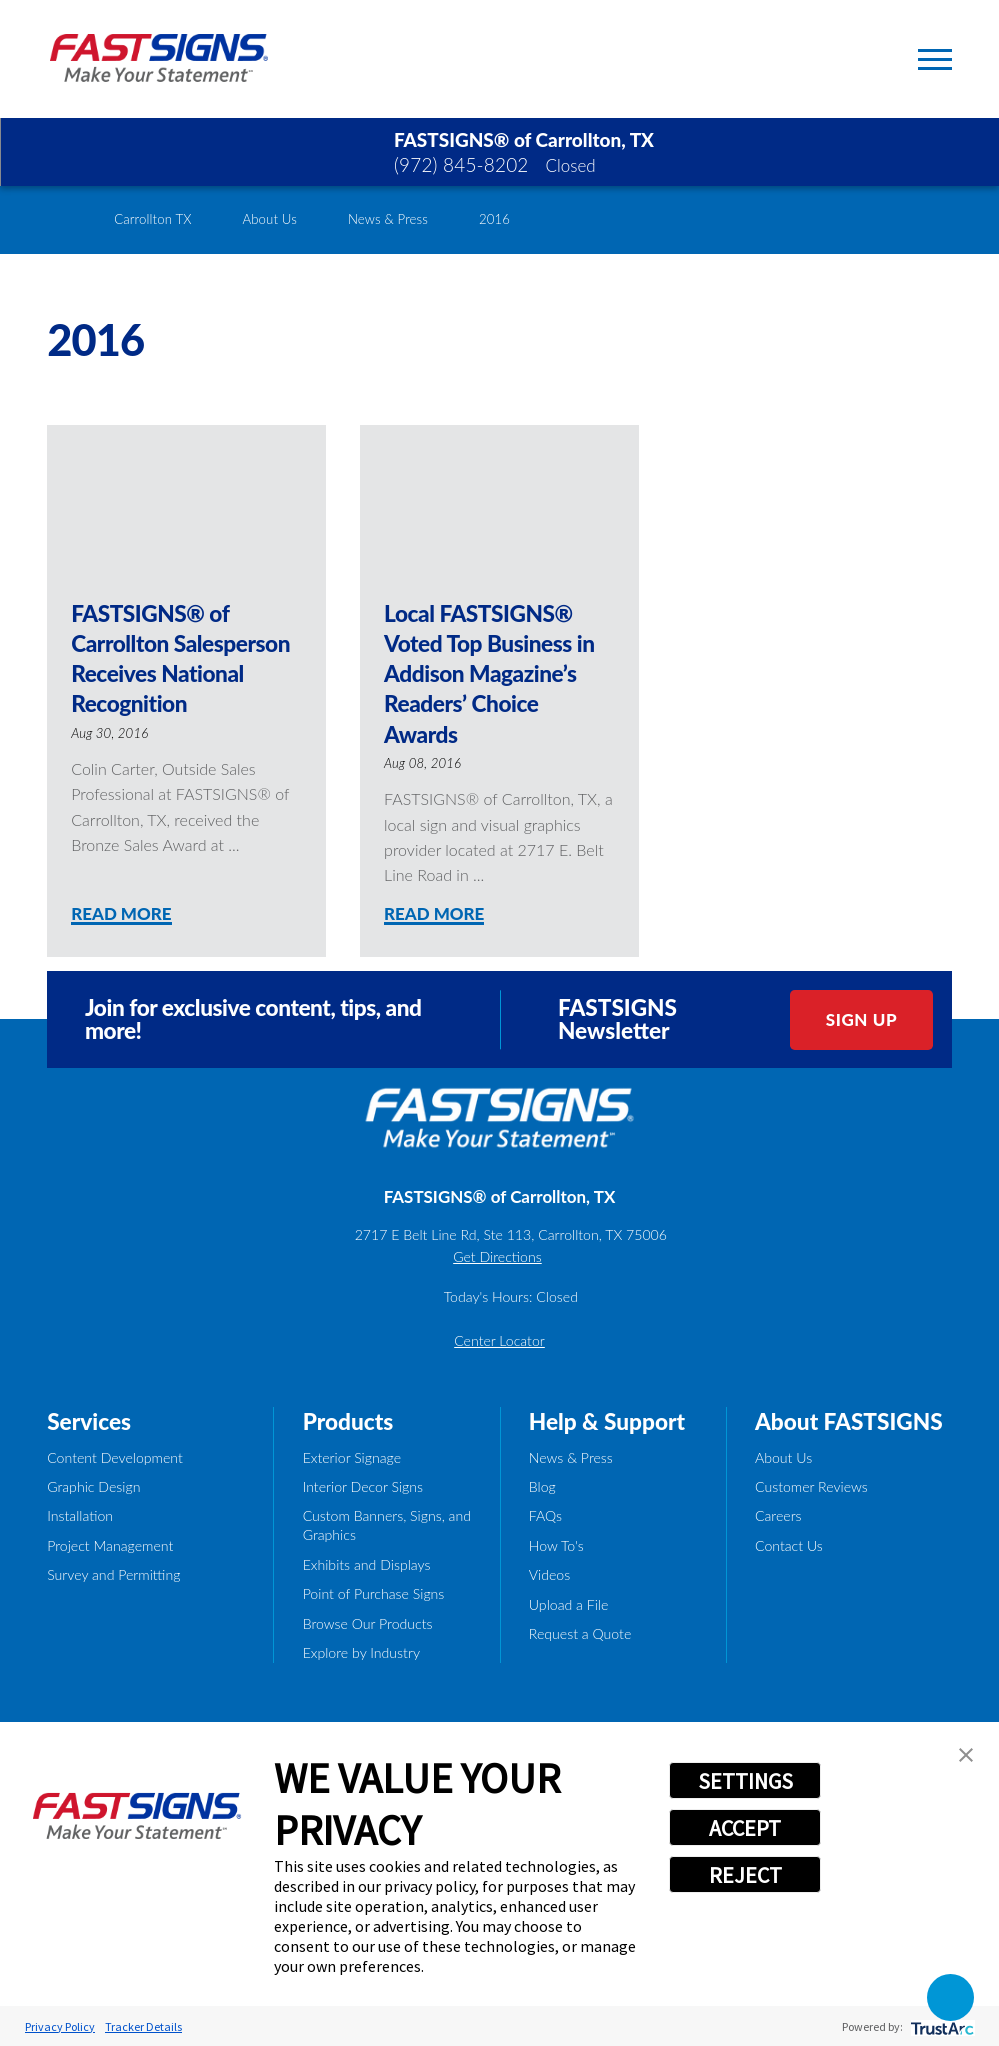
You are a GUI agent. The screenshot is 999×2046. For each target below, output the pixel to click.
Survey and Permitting (113, 1574)
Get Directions (497, 1256)
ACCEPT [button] (745, 1828)
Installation (80, 1515)
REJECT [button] (745, 1875)
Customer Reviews (811, 1486)
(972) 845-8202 (461, 164)
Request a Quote (580, 1633)
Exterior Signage (352, 1457)
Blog (542, 1486)
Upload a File (569, 1604)
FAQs (545, 1515)
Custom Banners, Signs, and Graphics (387, 1525)
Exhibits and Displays (367, 1564)
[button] (966, 1755)
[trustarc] (940, 2026)
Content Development (115, 1457)
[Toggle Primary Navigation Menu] (935, 59)
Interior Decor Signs (363, 1486)
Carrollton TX (152, 219)
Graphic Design (93, 1486)
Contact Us (789, 1545)
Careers (778, 1515)
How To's (556, 1545)
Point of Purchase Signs (374, 1593)
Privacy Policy (60, 2026)
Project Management (110, 1545)
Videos (549, 1574)
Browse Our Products (368, 1623)
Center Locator (499, 1340)
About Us (269, 219)
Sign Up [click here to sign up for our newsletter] (861, 1019)
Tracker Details (143, 2026)
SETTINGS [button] (745, 1781)
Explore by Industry (361, 1652)
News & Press (388, 219)
